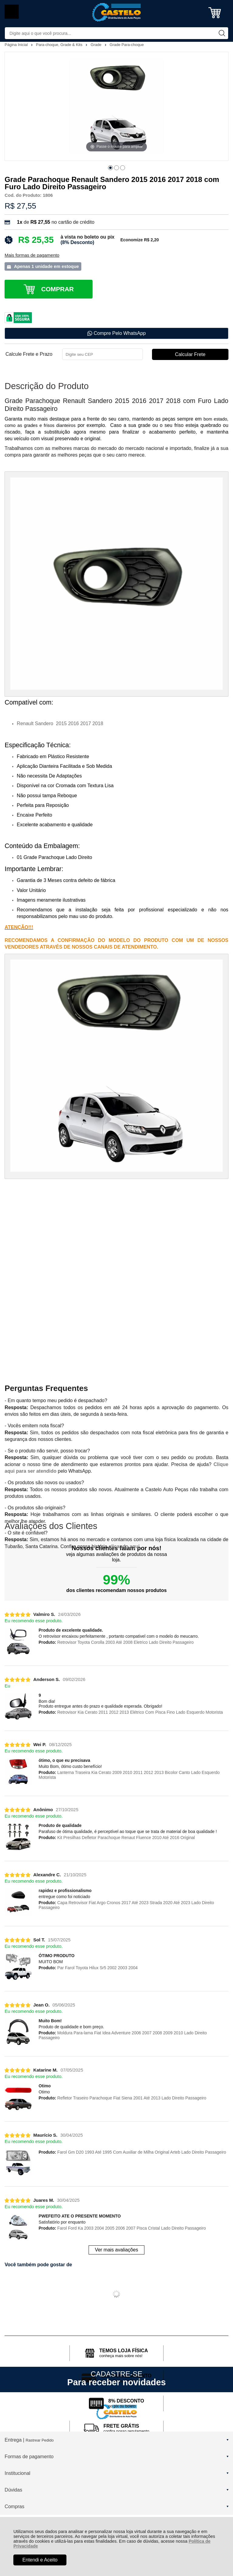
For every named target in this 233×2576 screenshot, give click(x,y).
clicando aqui (124, 1546)
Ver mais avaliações (116, 2249)
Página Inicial (17, 44)
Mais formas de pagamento (32, 255)
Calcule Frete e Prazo (28, 354)
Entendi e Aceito (40, 2559)
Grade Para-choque (127, 44)
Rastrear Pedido (39, 2440)
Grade (97, 44)
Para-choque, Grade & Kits (60, 44)
